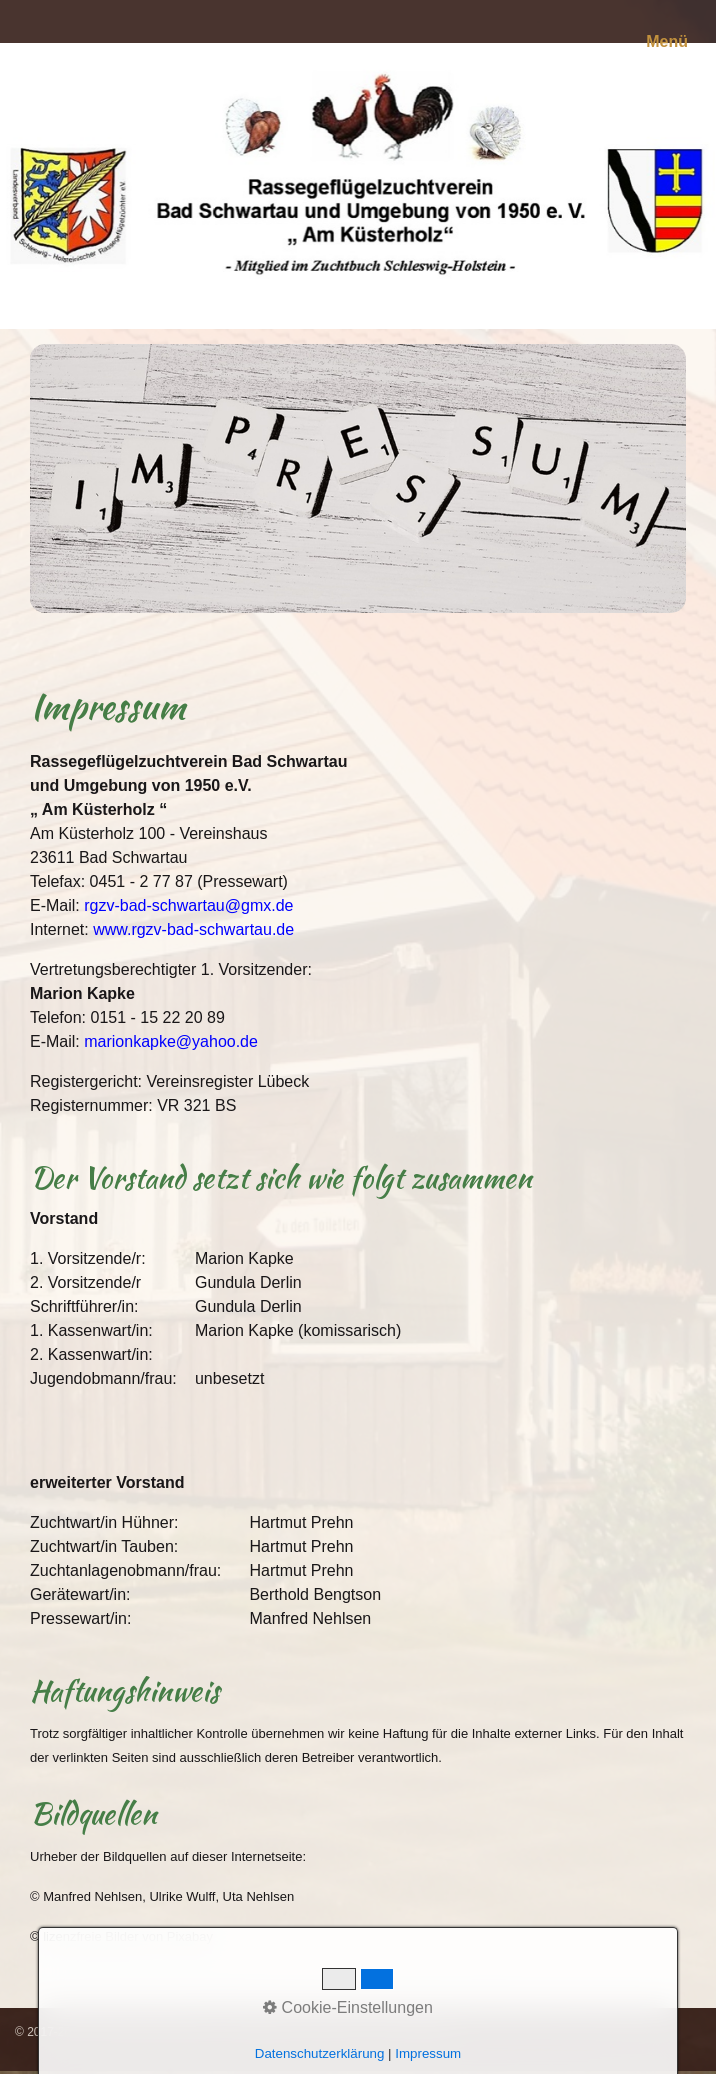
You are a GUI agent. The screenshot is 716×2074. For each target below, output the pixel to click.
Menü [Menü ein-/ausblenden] (667, 41)
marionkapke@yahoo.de (171, 1041)
